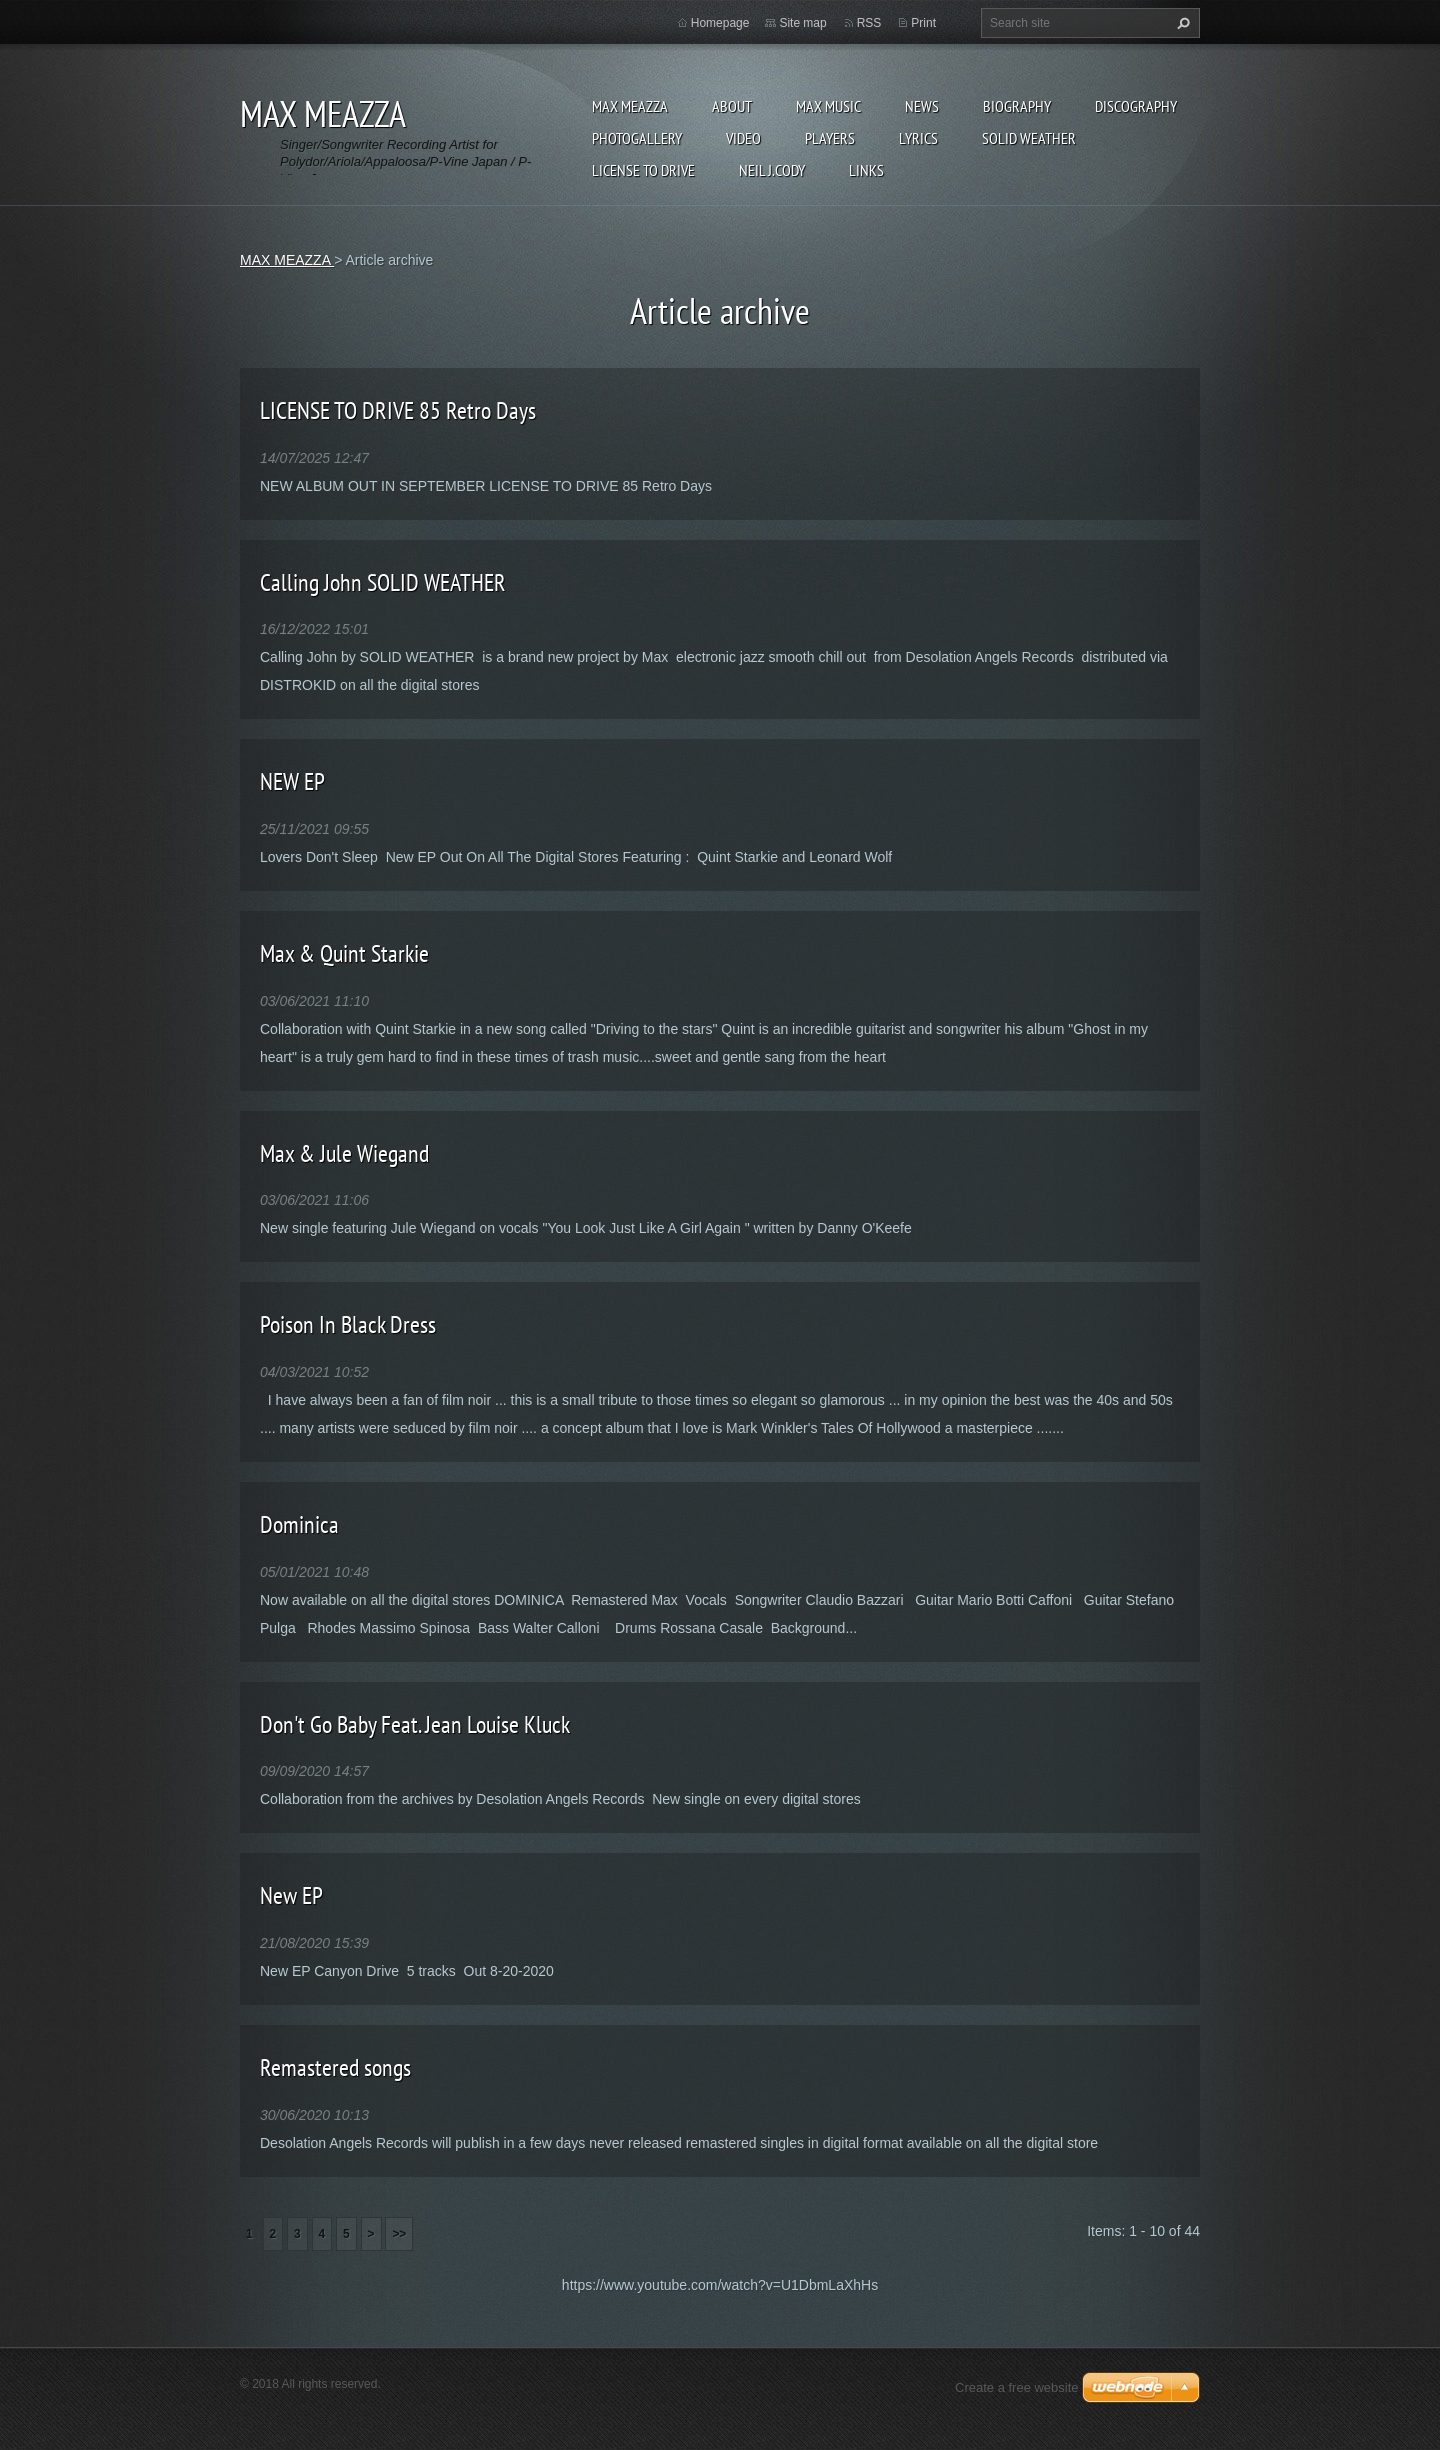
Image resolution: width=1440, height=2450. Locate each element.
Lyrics (918, 138)
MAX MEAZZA (630, 106)
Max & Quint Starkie (344, 953)
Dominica (299, 1524)
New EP (291, 1895)
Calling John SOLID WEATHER (383, 582)
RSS (869, 23)
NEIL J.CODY (772, 170)
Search (1181, 23)
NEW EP (292, 781)
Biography (1017, 106)
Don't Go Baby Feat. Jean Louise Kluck (415, 1724)
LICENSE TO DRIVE (643, 170)
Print (923, 23)
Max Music (828, 106)
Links (866, 170)
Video (743, 138)
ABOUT (732, 106)
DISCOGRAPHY (1136, 106)
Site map (802, 23)
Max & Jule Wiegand (344, 1153)
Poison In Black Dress (348, 1324)
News (922, 106)
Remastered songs (335, 2067)
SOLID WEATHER (1029, 138)
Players (830, 138)
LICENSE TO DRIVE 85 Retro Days (398, 410)
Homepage (720, 23)
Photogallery (637, 138)
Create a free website (1017, 2387)
